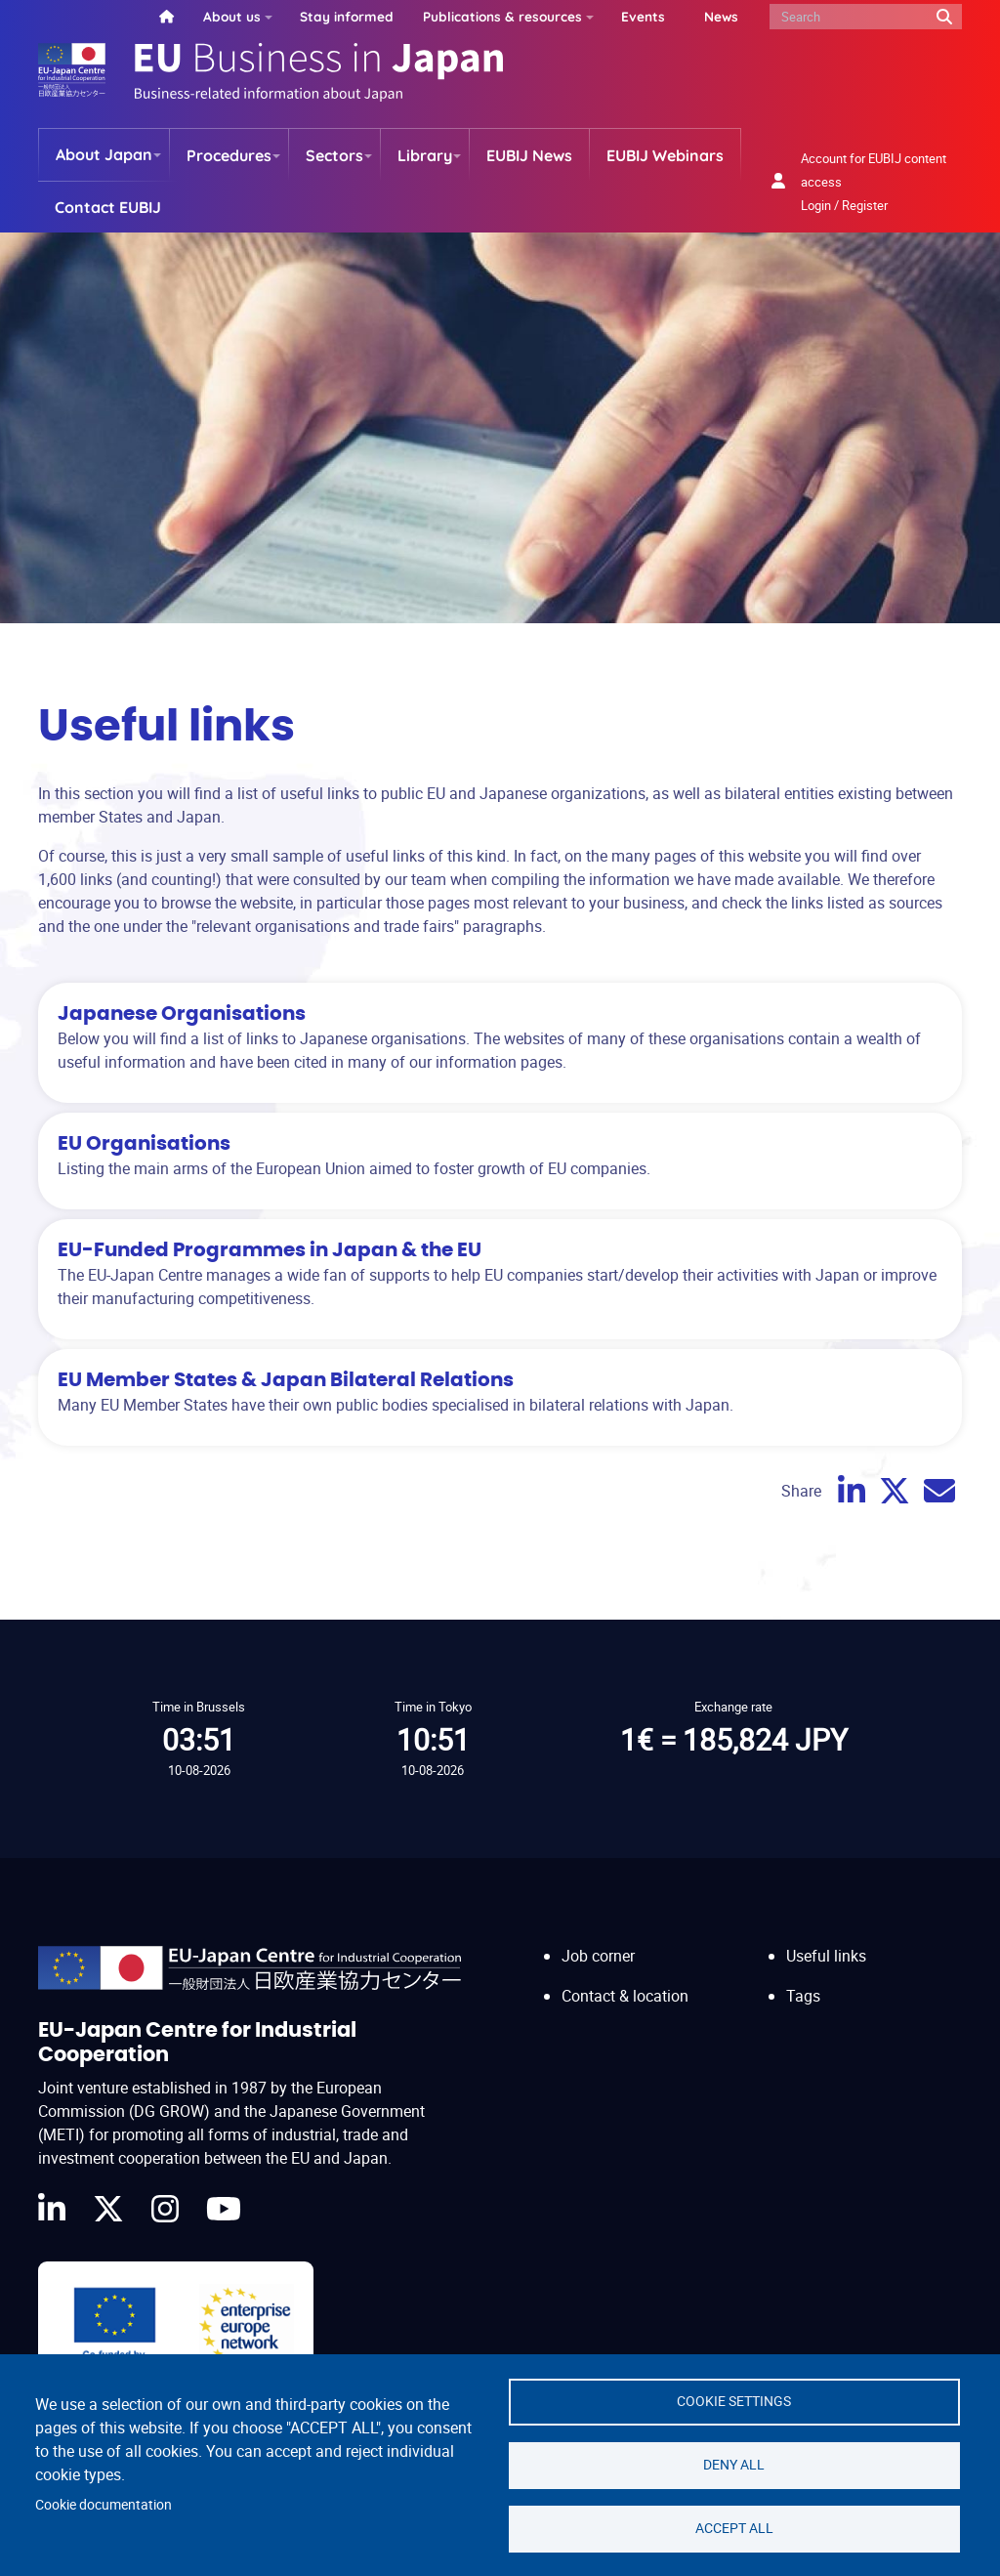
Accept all (734, 2528)
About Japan (104, 154)
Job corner (598, 1955)
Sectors (334, 155)
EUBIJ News (529, 155)
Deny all (734, 2464)
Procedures (229, 155)
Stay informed (347, 16)
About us (232, 16)
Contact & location (625, 1995)
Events (643, 16)
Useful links (826, 1955)
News (721, 16)
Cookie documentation (103, 2504)
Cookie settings (734, 2401)
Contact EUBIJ (108, 207)
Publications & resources (502, 16)
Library (424, 155)
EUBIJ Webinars (665, 155)
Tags (803, 1995)
